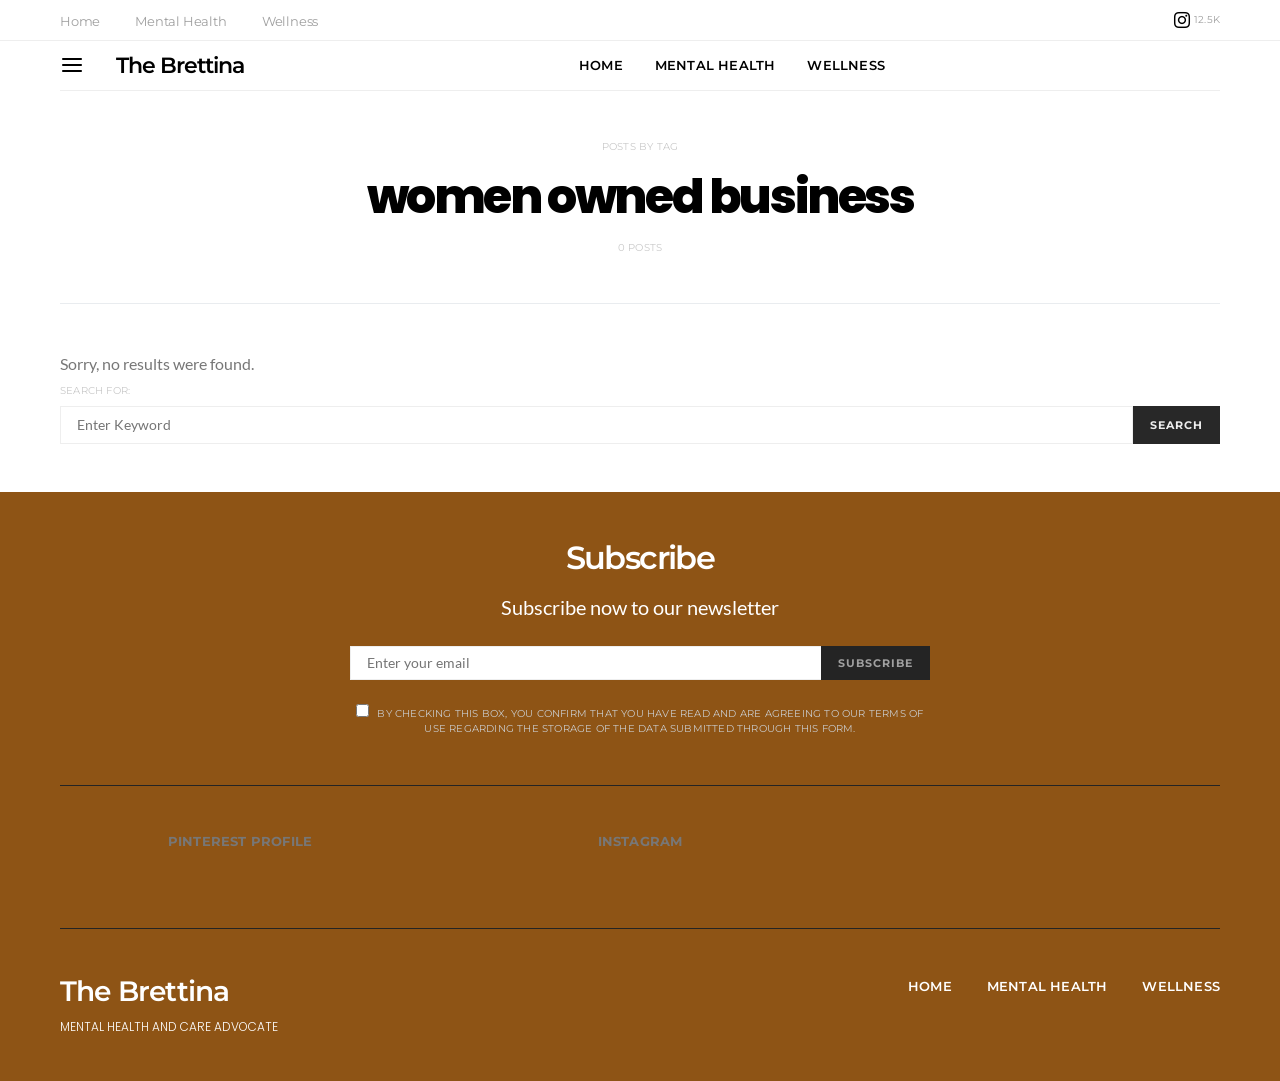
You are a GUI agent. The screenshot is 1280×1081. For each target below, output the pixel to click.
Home (80, 21)
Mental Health (180, 21)
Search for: (95, 390)
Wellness (290, 21)
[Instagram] (1197, 20)
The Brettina (180, 65)
